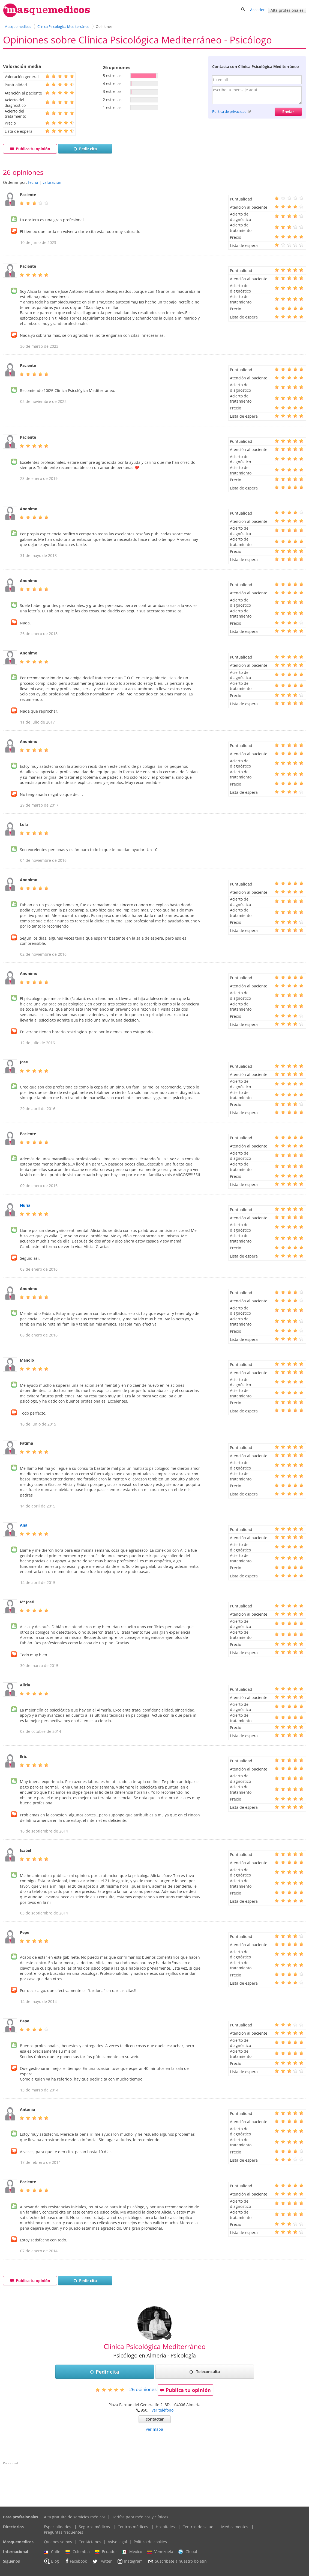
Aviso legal (117, 2541)
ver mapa (154, 2429)
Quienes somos (58, 2541)
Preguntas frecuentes (63, 2532)
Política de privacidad (229, 111)
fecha (33, 182)
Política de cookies (150, 2541)
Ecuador (106, 2551)
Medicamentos (234, 2526)
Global (187, 2551)
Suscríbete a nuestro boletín (177, 2561)
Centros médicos (133, 2526)
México (132, 2551)
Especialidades (57, 2526)
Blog (51, 2561)
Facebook (75, 2561)
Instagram (130, 2561)
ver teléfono (162, 2410)
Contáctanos (90, 2541)
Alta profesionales (287, 10)
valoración (52, 182)
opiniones (143, 2389)
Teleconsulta (204, 2371)
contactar (155, 2419)
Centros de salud (198, 2526)
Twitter (102, 2561)
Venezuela (160, 2551)
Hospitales (165, 2526)
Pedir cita (85, 148)
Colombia (77, 2551)
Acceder (257, 9)
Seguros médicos (94, 2526)
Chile (52, 2551)
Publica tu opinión (30, 148)
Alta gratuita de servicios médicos (75, 2516)
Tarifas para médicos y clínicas (140, 2516)
